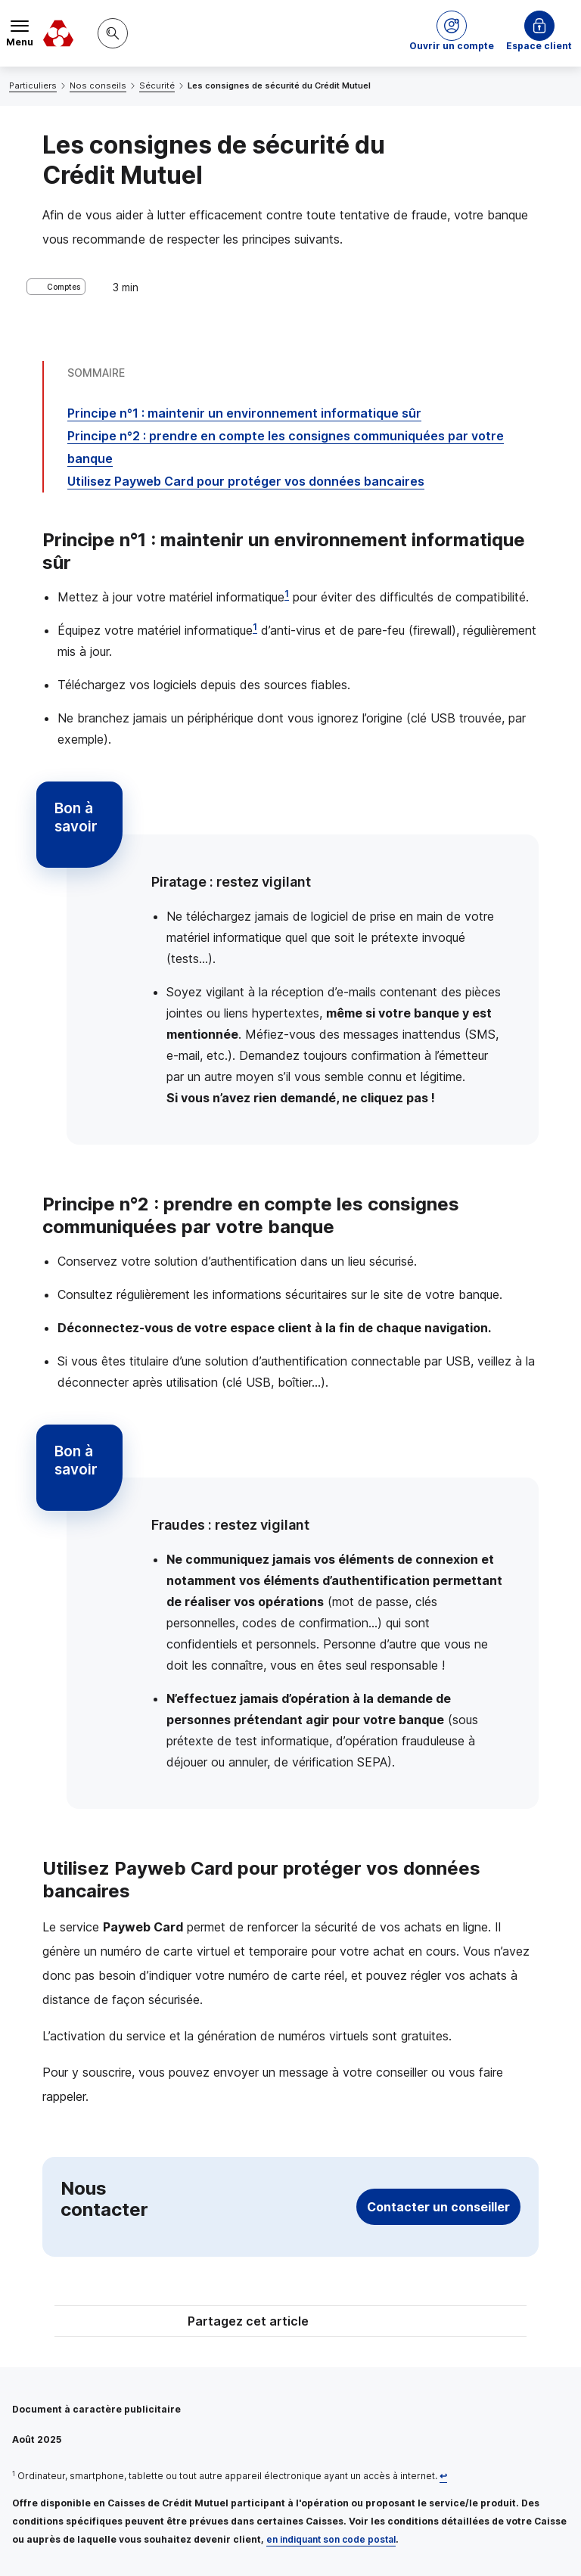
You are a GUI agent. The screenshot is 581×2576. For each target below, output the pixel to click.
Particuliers (33, 85)
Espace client (539, 45)
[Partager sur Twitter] (348, 2323)
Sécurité (157, 85)
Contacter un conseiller (438, 2206)
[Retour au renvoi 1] (443, 2475)
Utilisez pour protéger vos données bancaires (245, 481)
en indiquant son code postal (331, 2539)
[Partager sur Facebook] (384, 2323)
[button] (451, 33)
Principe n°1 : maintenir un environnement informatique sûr (244, 413)
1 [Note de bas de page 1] (286, 593)
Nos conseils (98, 85)
